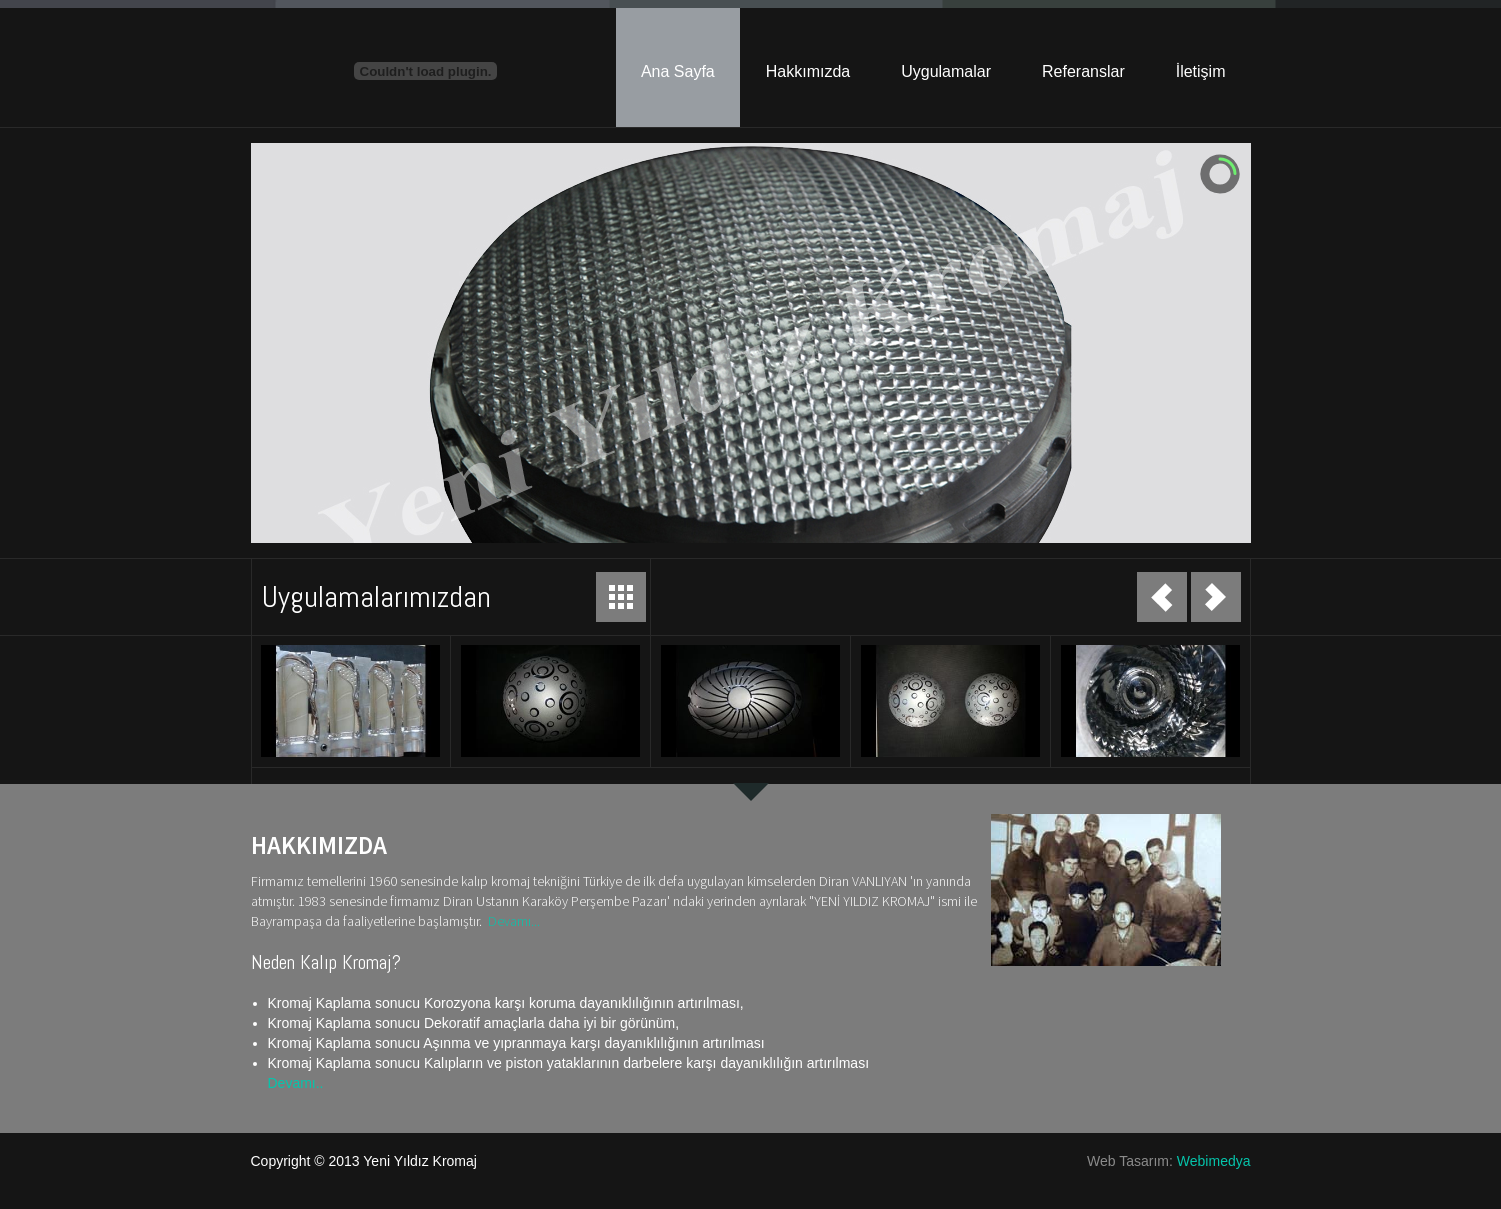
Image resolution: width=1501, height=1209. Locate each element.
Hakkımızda (808, 71)
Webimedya (1214, 1161)
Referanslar (1083, 71)
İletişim (1201, 71)
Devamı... (514, 921)
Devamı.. (296, 1083)
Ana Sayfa (678, 71)
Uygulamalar (946, 71)
